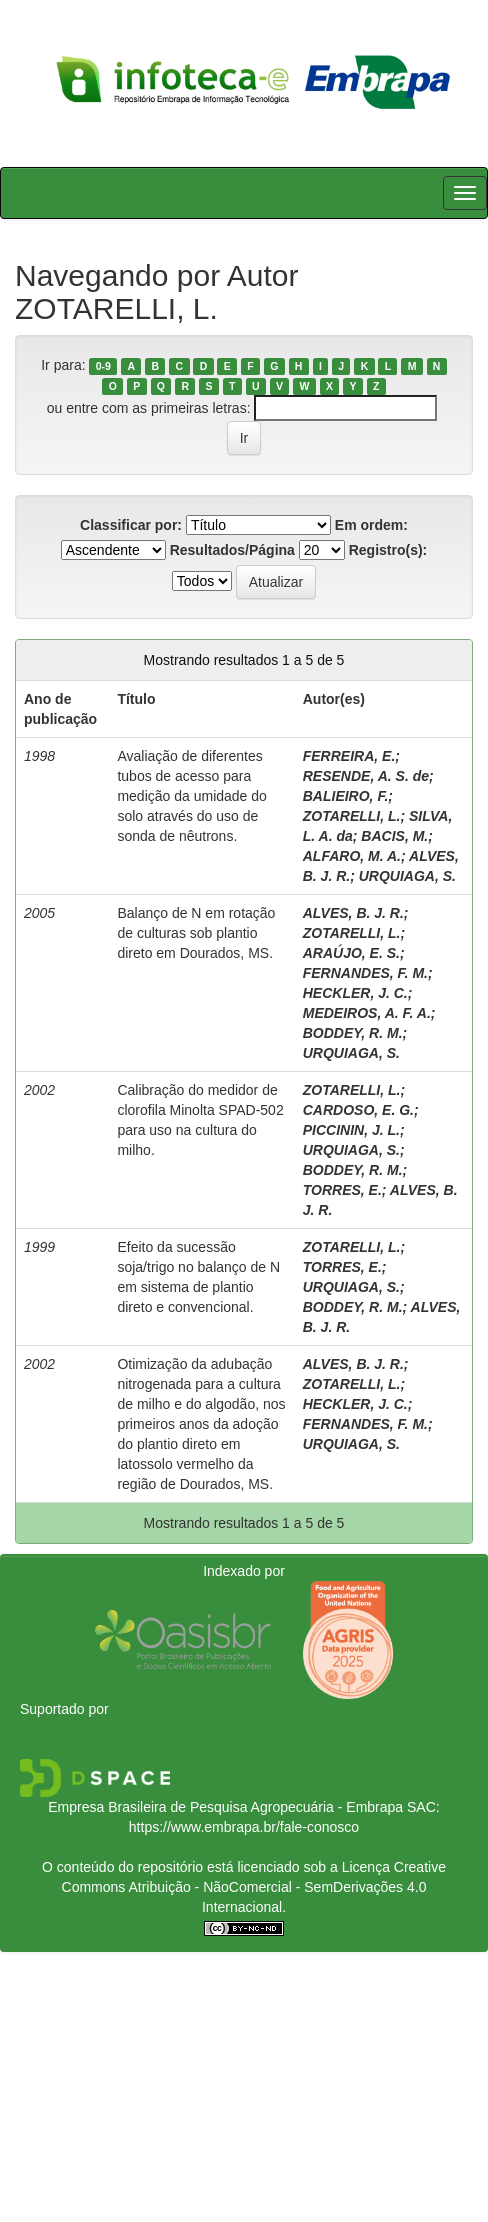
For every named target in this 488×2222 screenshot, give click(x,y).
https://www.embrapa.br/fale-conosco (244, 1827)
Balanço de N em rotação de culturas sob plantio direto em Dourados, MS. (196, 933)
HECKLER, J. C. (355, 993)
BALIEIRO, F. (346, 796)
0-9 (103, 366)
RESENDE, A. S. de (366, 776)
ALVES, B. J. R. (353, 913)
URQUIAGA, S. (407, 876)
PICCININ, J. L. (351, 1130)
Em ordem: (371, 525)
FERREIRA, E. (349, 756)
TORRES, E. (342, 1190)
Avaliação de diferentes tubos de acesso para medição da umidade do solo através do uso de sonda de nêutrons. (191, 796)
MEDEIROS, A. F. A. (367, 1013)
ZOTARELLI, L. (352, 816)
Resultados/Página (232, 550)
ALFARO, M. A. (352, 856)
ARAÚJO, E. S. (351, 953)
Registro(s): (388, 550)
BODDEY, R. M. (353, 1033)
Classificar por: (131, 525)
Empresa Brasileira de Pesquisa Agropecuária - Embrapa (225, 1807)
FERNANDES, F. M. (365, 973)
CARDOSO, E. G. (358, 1110)
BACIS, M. (394, 836)
